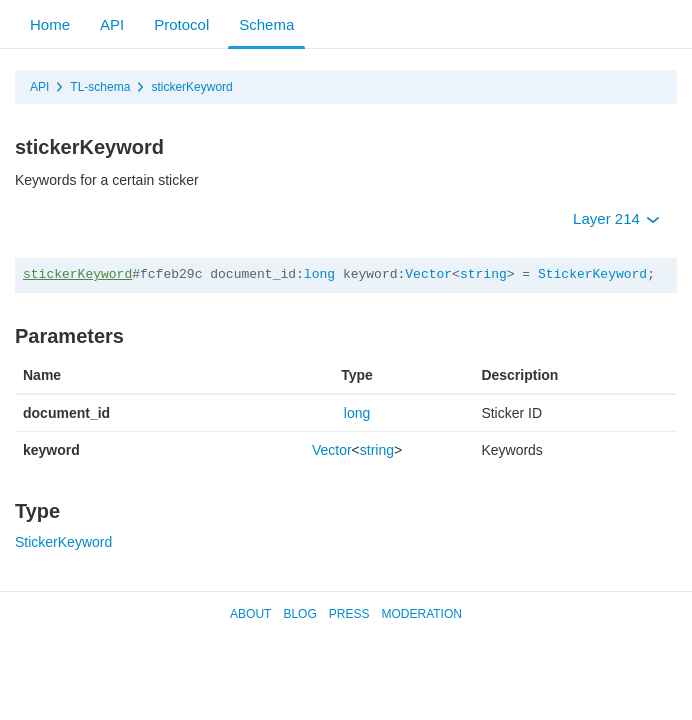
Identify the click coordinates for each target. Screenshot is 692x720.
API (112, 24)
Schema (266, 24)
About (250, 614)
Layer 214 (616, 218)
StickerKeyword (592, 274)
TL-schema (100, 87)
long (319, 274)
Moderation (421, 614)
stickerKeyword (191, 87)
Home (50, 24)
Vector (428, 274)
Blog (299, 614)
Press (349, 614)
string (483, 274)
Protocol (181, 24)
